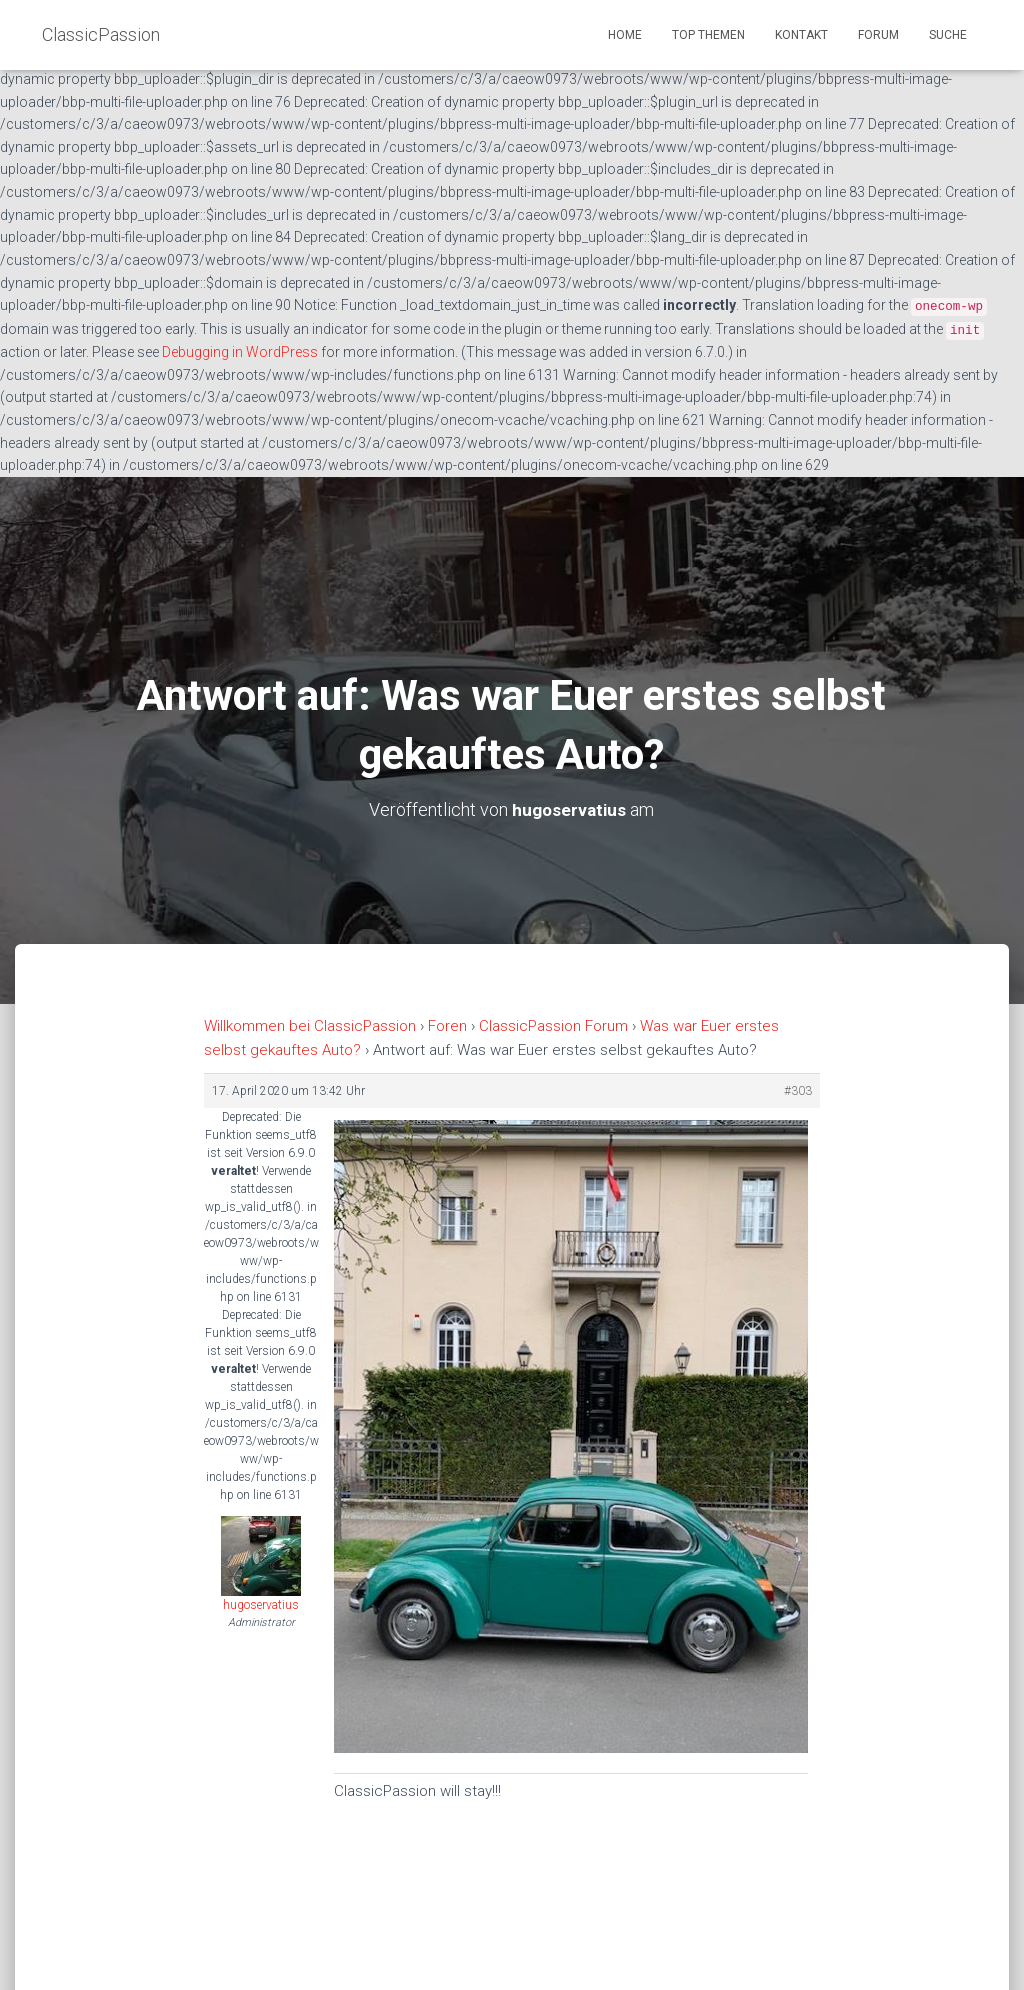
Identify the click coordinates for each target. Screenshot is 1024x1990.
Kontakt (801, 35)
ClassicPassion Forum (553, 1026)
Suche (948, 35)
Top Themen (708, 35)
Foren (447, 1026)
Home (625, 35)
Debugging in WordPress (240, 352)
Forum (878, 35)
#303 (798, 1090)
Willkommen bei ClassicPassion (310, 1026)
